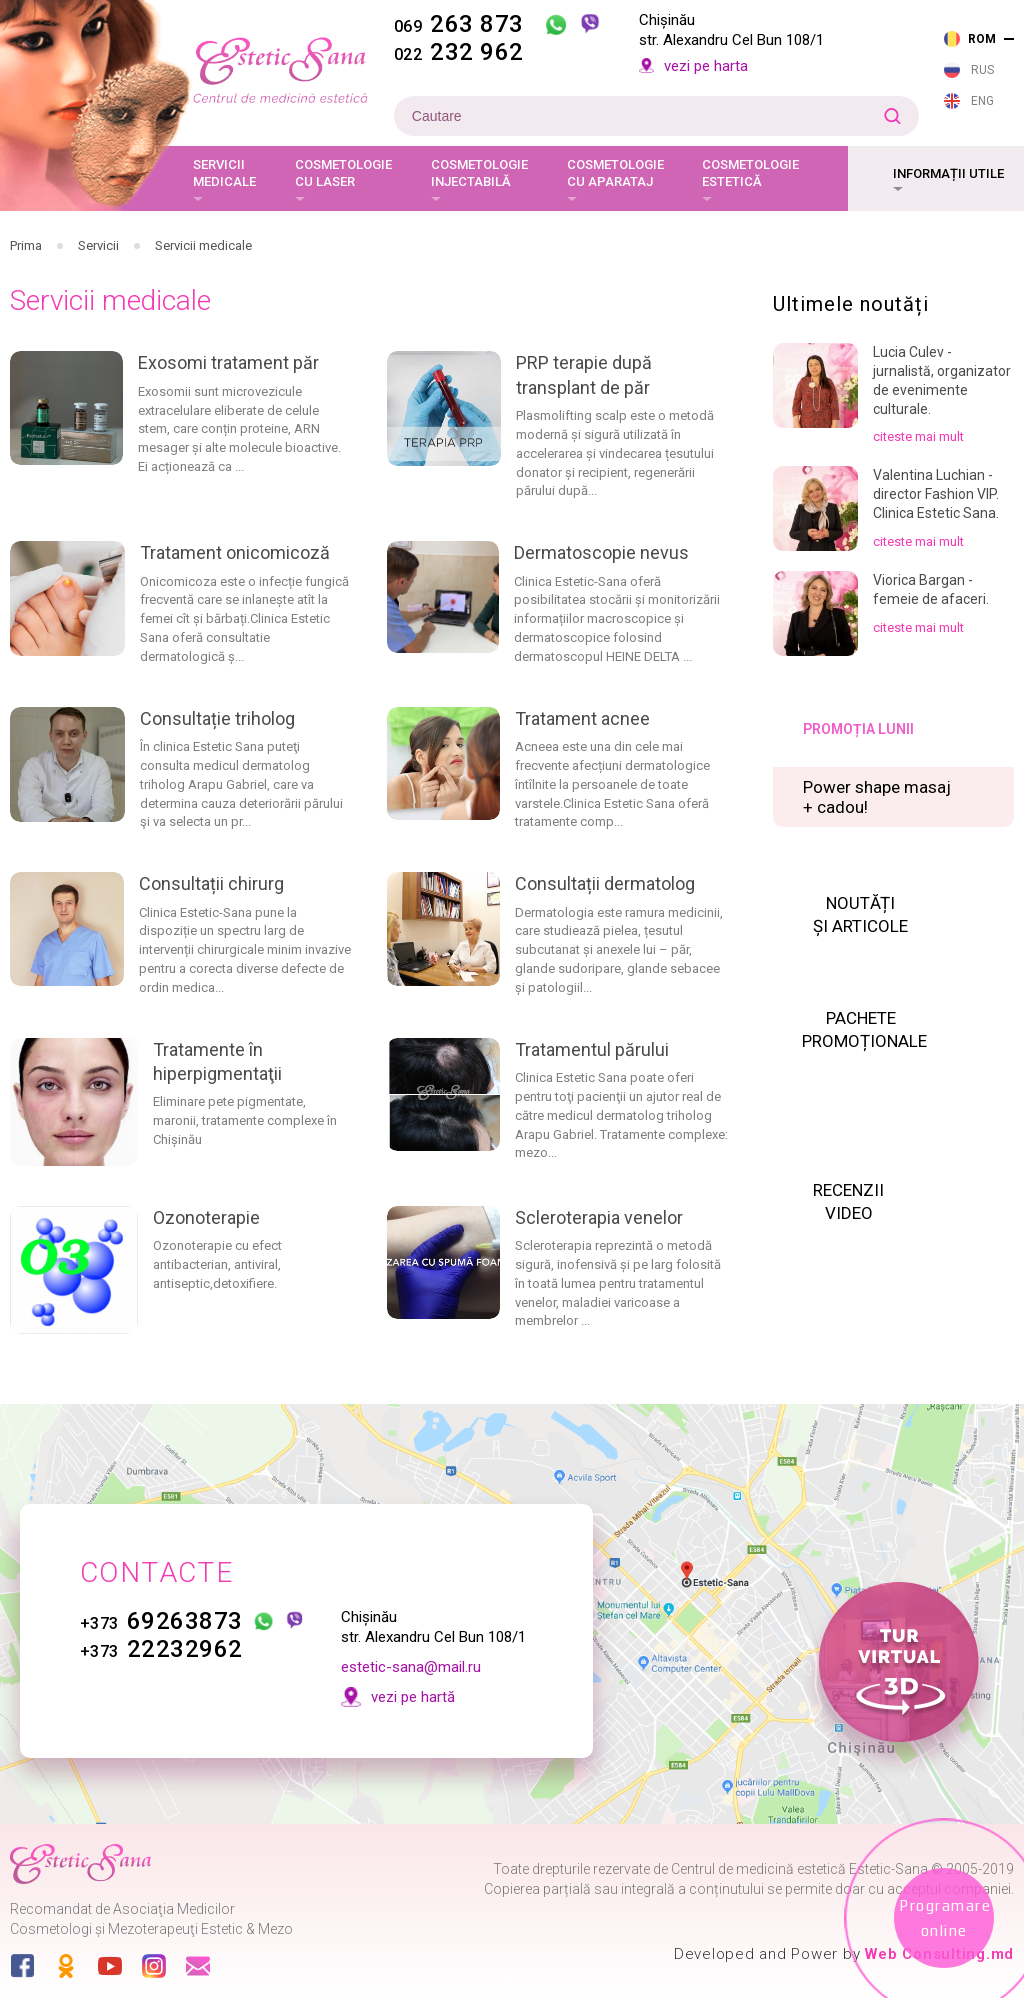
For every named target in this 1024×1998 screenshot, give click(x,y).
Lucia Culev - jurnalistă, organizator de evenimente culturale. (942, 380)
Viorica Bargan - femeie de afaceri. (931, 589)
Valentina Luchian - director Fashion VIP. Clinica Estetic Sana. (936, 494)
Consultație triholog (217, 718)
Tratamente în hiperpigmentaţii (217, 1061)
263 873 (459, 24)
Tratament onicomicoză (235, 552)
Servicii (98, 245)
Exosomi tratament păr (228, 362)
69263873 (161, 1621)
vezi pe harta (706, 66)
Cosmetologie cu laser (343, 173)
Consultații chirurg (211, 883)
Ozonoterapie (206, 1217)
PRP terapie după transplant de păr (584, 374)
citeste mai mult (918, 436)
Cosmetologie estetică (750, 173)
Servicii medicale (224, 173)
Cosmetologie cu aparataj (615, 173)
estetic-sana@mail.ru (411, 1667)
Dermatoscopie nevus (601, 552)
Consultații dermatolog (605, 883)
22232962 (161, 1649)
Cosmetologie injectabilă (479, 173)
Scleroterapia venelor (599, 1217)
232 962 (459, 52)
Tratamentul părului (592, 1049)
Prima (26, 245)
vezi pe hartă (413, 1697)
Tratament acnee (582, 718)
